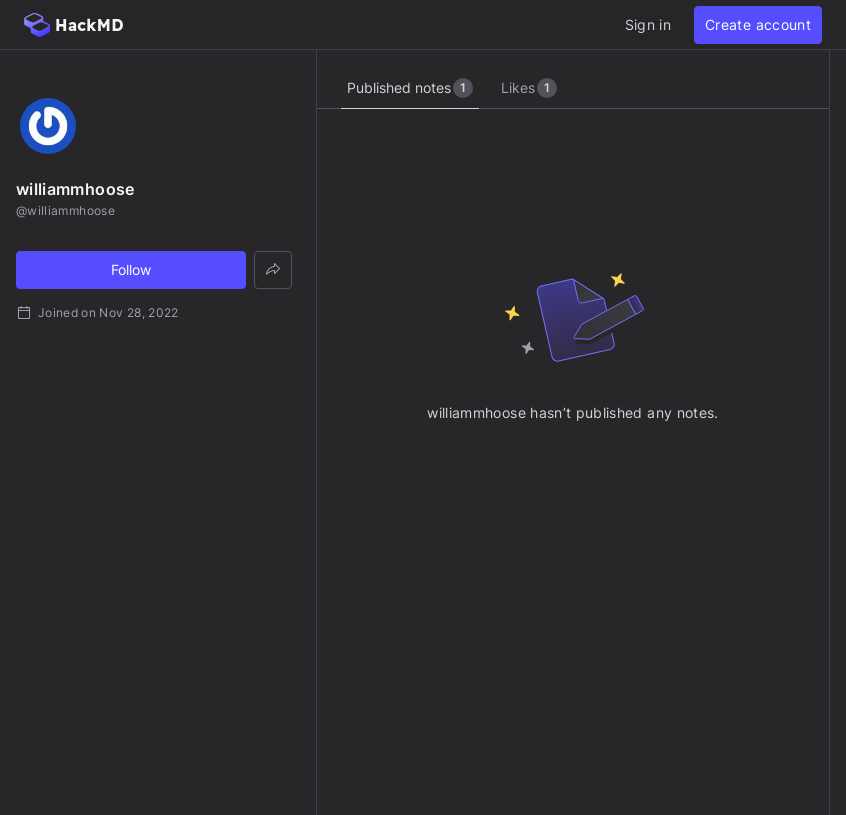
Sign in (648, 24)
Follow (131, 269)
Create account (758, 24)
